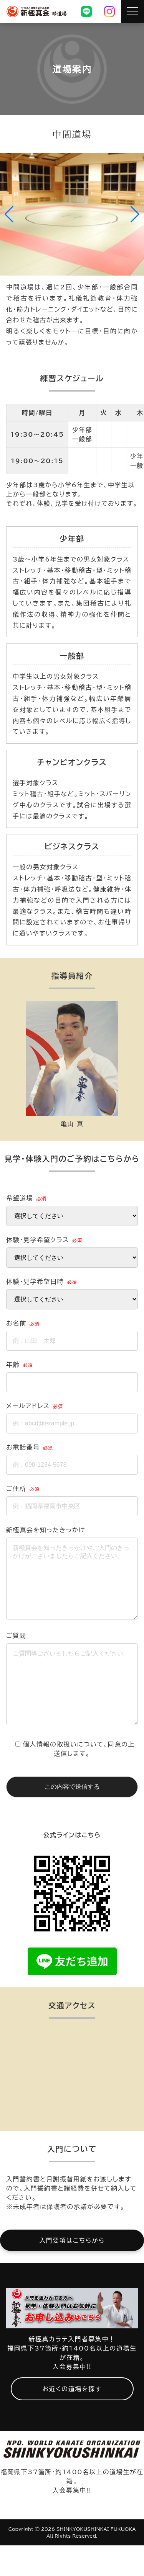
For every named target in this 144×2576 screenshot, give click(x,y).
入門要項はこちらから (72, 2271)
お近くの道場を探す (72, 2419)
